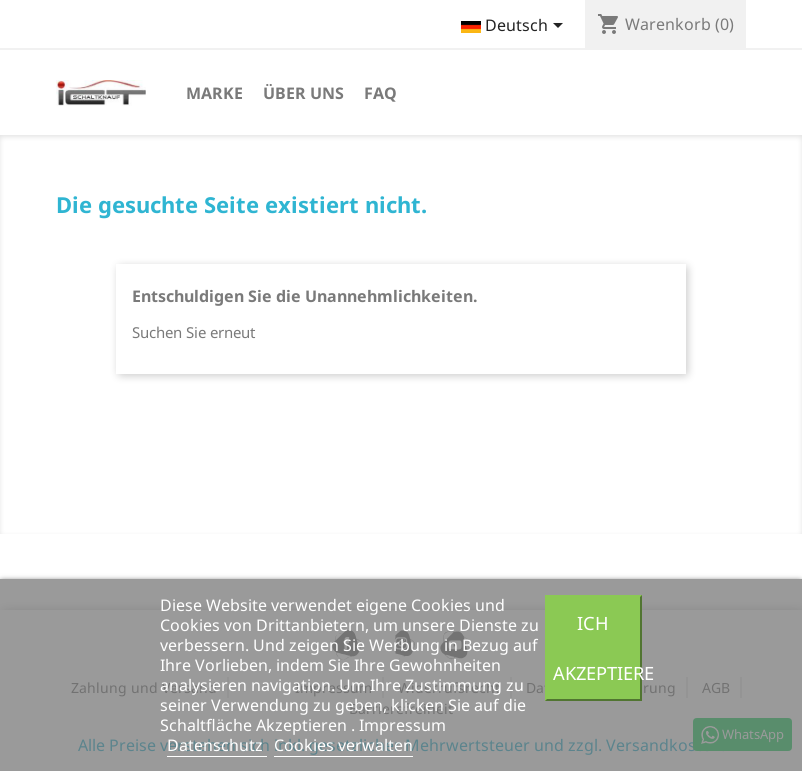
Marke (214, 93)
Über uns (303, 93)
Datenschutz (217, 745)
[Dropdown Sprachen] (515, 27)
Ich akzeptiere (597, 647)
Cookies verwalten (343, 745)
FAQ (380, 93)
